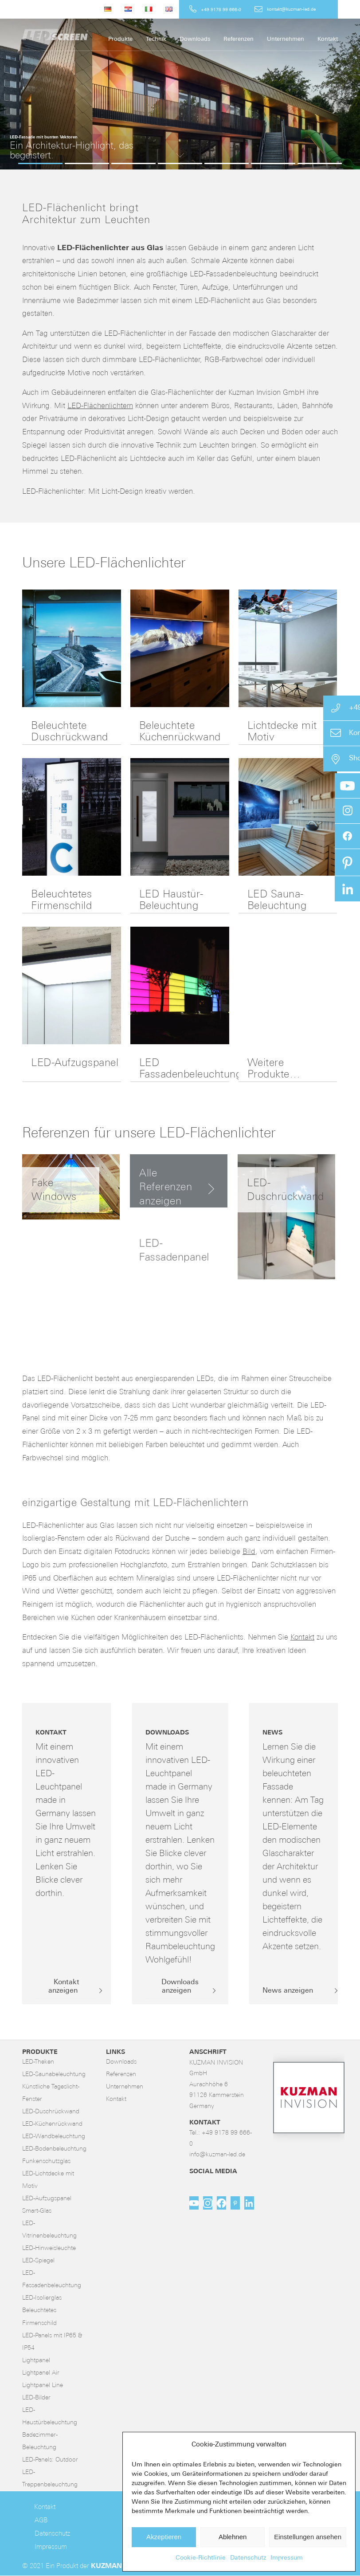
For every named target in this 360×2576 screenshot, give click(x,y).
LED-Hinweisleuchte (49, 2248)
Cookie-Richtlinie (201, 2558)
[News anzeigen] (291, 1991)
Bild (249, 1552)
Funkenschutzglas (46, 2161)
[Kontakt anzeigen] (66, 1987)
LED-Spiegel (38, 2260)
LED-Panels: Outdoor (50, 2460)
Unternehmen (124, 2087)
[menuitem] (108, 9)
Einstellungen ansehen (307, 2537)
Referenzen (121, 2074)
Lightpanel (36, 2360)
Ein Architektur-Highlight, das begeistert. (71, 151)
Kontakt (302, 1637)
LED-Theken (38, 2062)
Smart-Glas (36, 2211)
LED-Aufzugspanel (74, 1063)
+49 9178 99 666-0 (221, 10)
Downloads (121, 2062)
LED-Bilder (36, 2398)
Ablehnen (233, 2537)
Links (115, 2052)
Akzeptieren (163, 2537)
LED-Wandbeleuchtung (53, 2136)
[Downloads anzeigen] (180, 1987)
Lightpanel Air (40, 2373)
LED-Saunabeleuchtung (54, 2074)
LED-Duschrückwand (50, 2111)
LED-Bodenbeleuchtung (54, 2149)
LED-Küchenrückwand (52, 2124)
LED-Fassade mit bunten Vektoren (44, 137)
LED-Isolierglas (42, 2298)
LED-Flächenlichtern (100, 406)
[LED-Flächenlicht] (88, 35)
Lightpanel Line (42, 2385)
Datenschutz (248, 2558)
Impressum (286, 2558)
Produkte (40, 2052)
